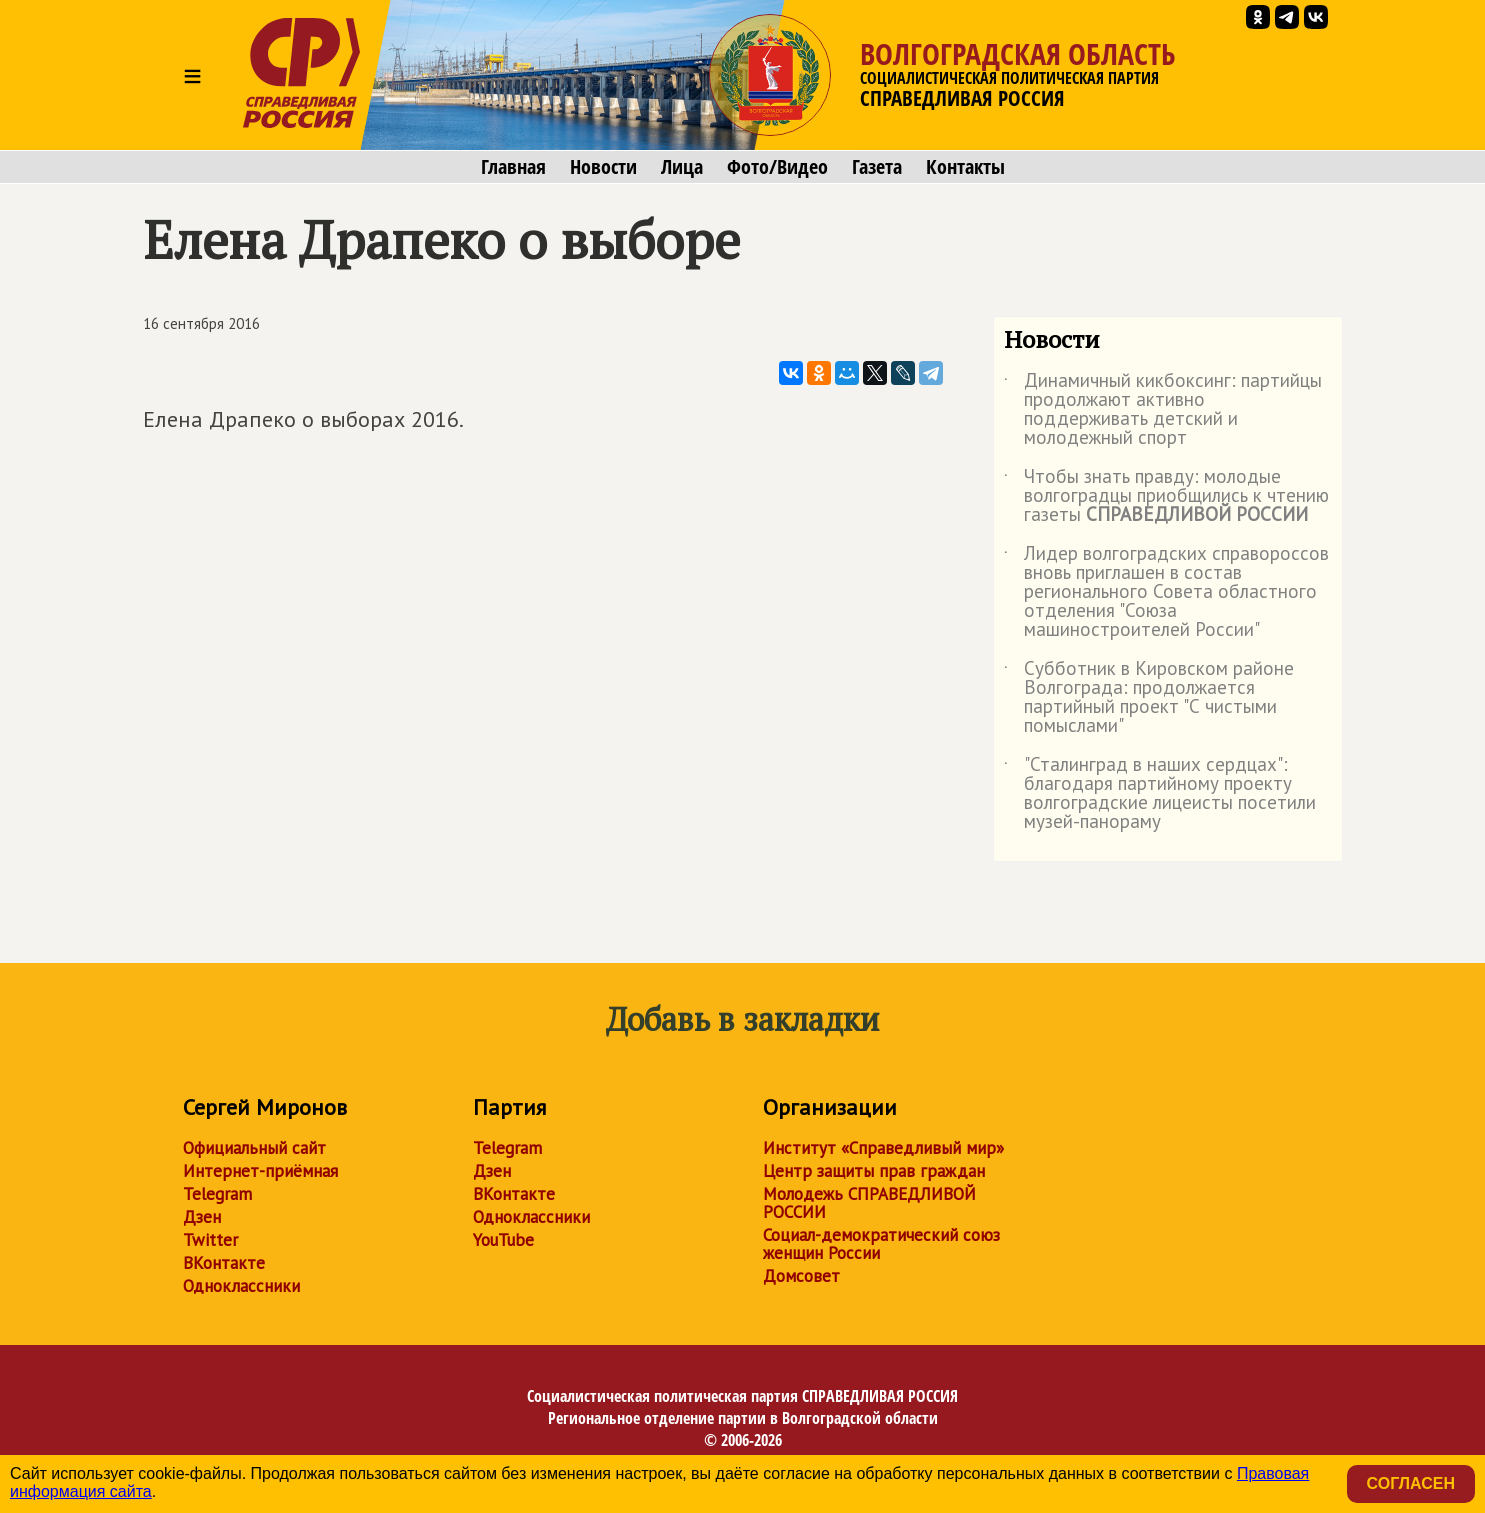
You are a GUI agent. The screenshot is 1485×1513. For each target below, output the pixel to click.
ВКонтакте (224, 1263)
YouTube (503, 1240)
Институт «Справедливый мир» (883, 1148)
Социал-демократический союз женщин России (881, 1244)
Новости (603, 167)
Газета (877, 167)
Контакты (965, 167)
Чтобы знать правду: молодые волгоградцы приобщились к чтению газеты (1166, 496)
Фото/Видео (777, 167)
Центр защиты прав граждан (874, 1171)
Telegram (217, 1194)
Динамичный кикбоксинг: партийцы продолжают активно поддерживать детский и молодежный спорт (1163, 410)
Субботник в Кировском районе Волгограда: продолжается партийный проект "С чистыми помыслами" (1149, 698)
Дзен (202, 1217)
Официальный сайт (254, 1148)
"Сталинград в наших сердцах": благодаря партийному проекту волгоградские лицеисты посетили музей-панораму (1160, 794)
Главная (513, 167)
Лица (682, 167)
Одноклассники (241, 1286)
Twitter (210, 1240)
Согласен (1411, 1483)
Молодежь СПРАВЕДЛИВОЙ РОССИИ (869, 1203)
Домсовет (801, 1276)
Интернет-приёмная (260, 1171)
